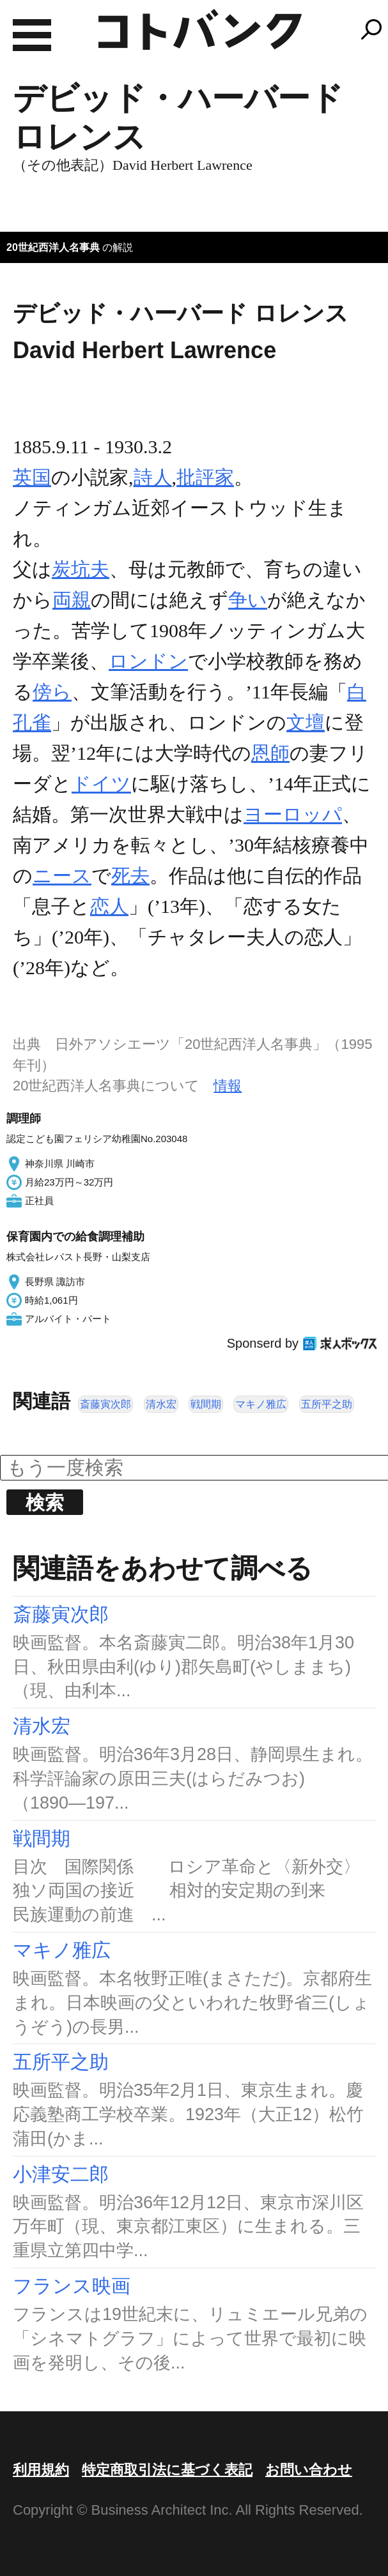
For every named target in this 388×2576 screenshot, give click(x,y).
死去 (130, 875)
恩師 (270, 753)
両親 (71, 599)
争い (247, 599)
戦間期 (205, 1404)
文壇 (305, 722)
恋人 (109, 906)
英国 (32, 477)
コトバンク (200, 29)
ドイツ (101, 783)
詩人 (153, 477)
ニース (62, 875)
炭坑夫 (80, 569)
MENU (32, 35)
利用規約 (41, 2470)
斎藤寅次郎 (105, 1404)
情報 (227, 1086)
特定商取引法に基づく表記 (167, 2470)
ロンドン (148, 661)
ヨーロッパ (293, 814)
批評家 (205, 477)
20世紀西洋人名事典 (53, 247)
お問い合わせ (308, 2470)
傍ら (52, 691)
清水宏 (161, 1404)
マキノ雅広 (260, 1404)
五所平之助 (326, 1404)
